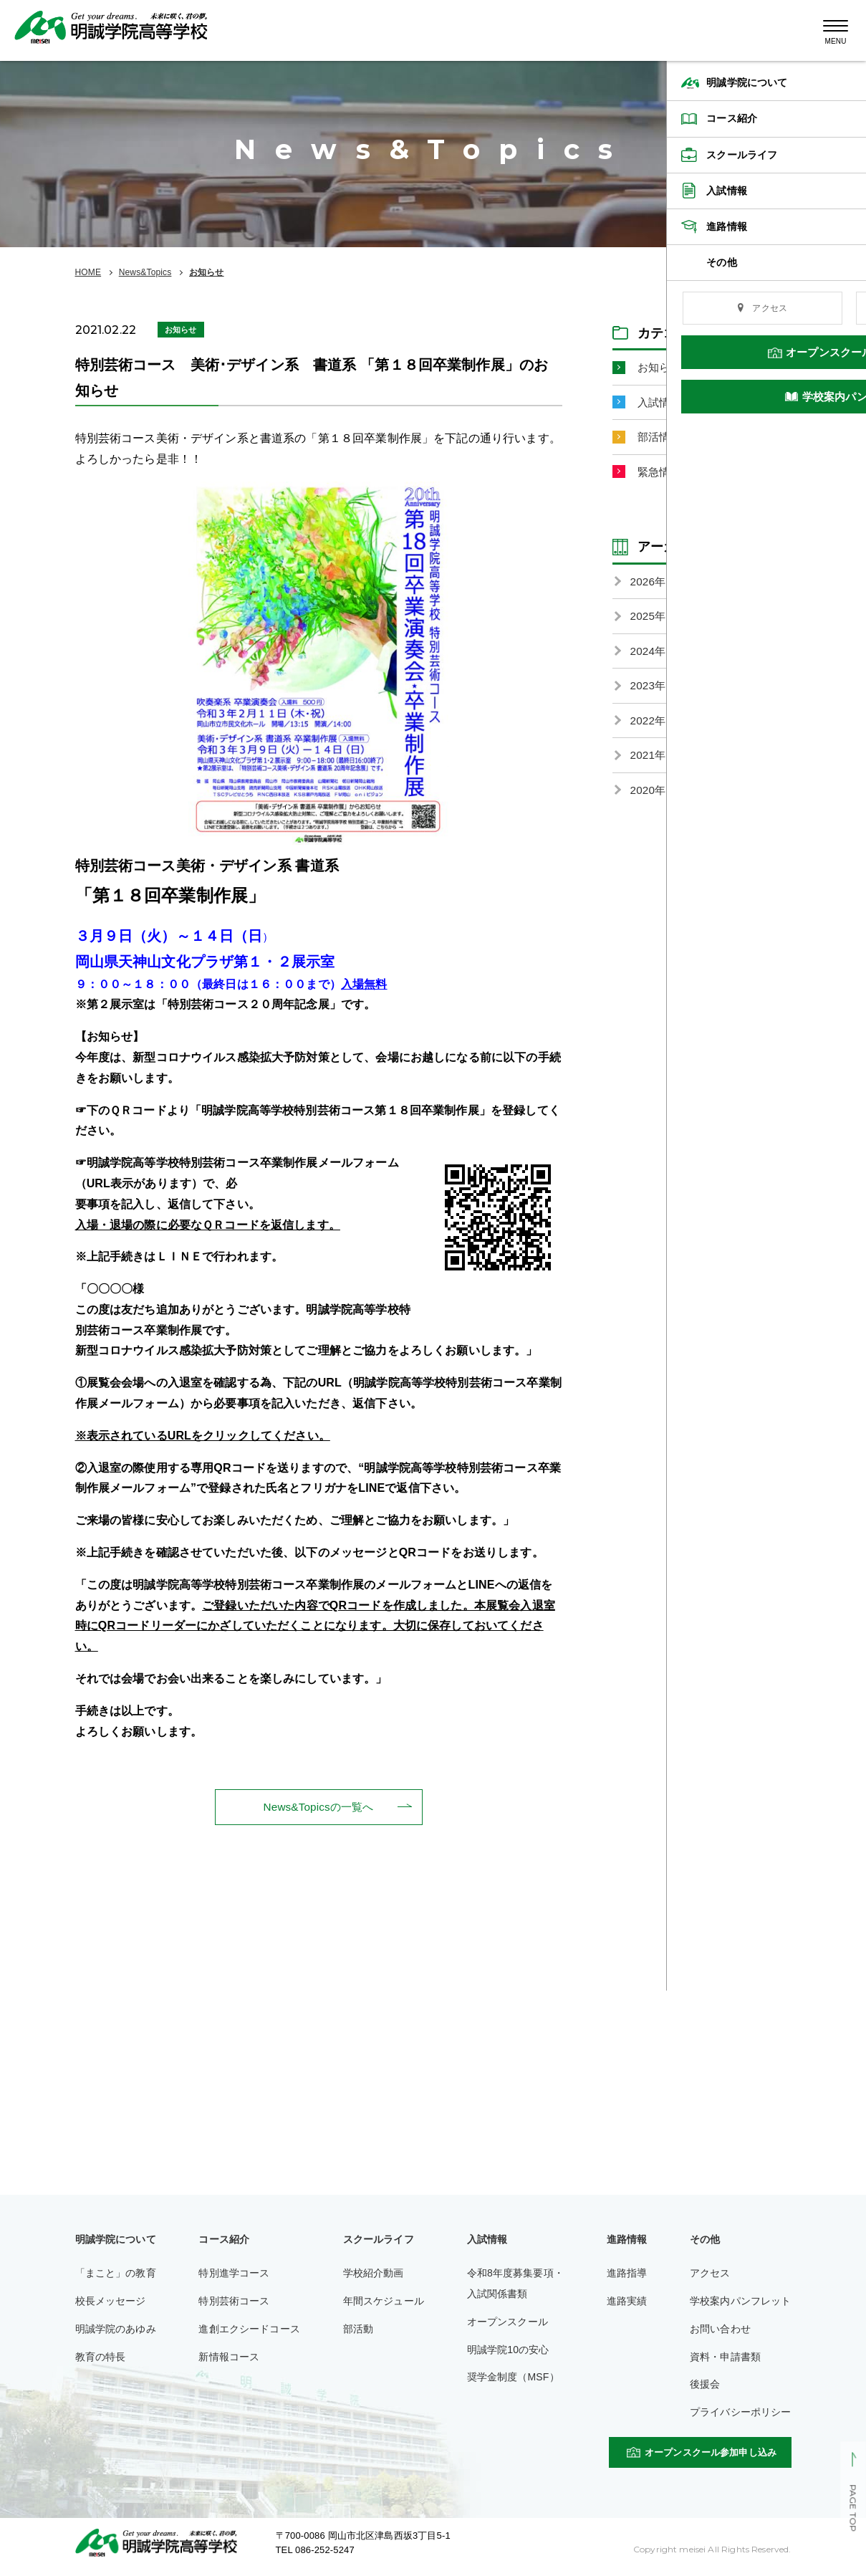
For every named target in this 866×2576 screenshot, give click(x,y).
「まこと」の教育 (115, 2273)
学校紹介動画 (373, 2273)
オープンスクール (507, 2322)
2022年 (649, 728)
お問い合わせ (720, 2329)
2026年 (649, 585)
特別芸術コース (233, 2301)
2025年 (649, 621)
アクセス (710, 2273)
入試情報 (661, 403)
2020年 (649, 799)
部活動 (358, 2329)
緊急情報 (661, 475)
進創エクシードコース (249, 2329)
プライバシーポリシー (741, 2412)
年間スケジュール (383, 2301)
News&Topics (145, 272)
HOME (88, 272)
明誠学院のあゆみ (115, 2329)
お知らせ (206, 272)
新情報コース (228, 2357)
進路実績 (627, 2301)
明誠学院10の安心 (508, 2350)
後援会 (705, 2385)
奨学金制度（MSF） (513, 2378)
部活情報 (661, 439)
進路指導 (627, 2273)
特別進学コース (233, 2273)
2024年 (649, 656)
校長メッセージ (110, 2301)
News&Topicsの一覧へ (318, 1807)
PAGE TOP (852, 2508)
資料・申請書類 (725, 2357)
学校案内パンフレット (741, 2301)
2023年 (649, 692)
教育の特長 (100, 2357)
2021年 (649, 763)
